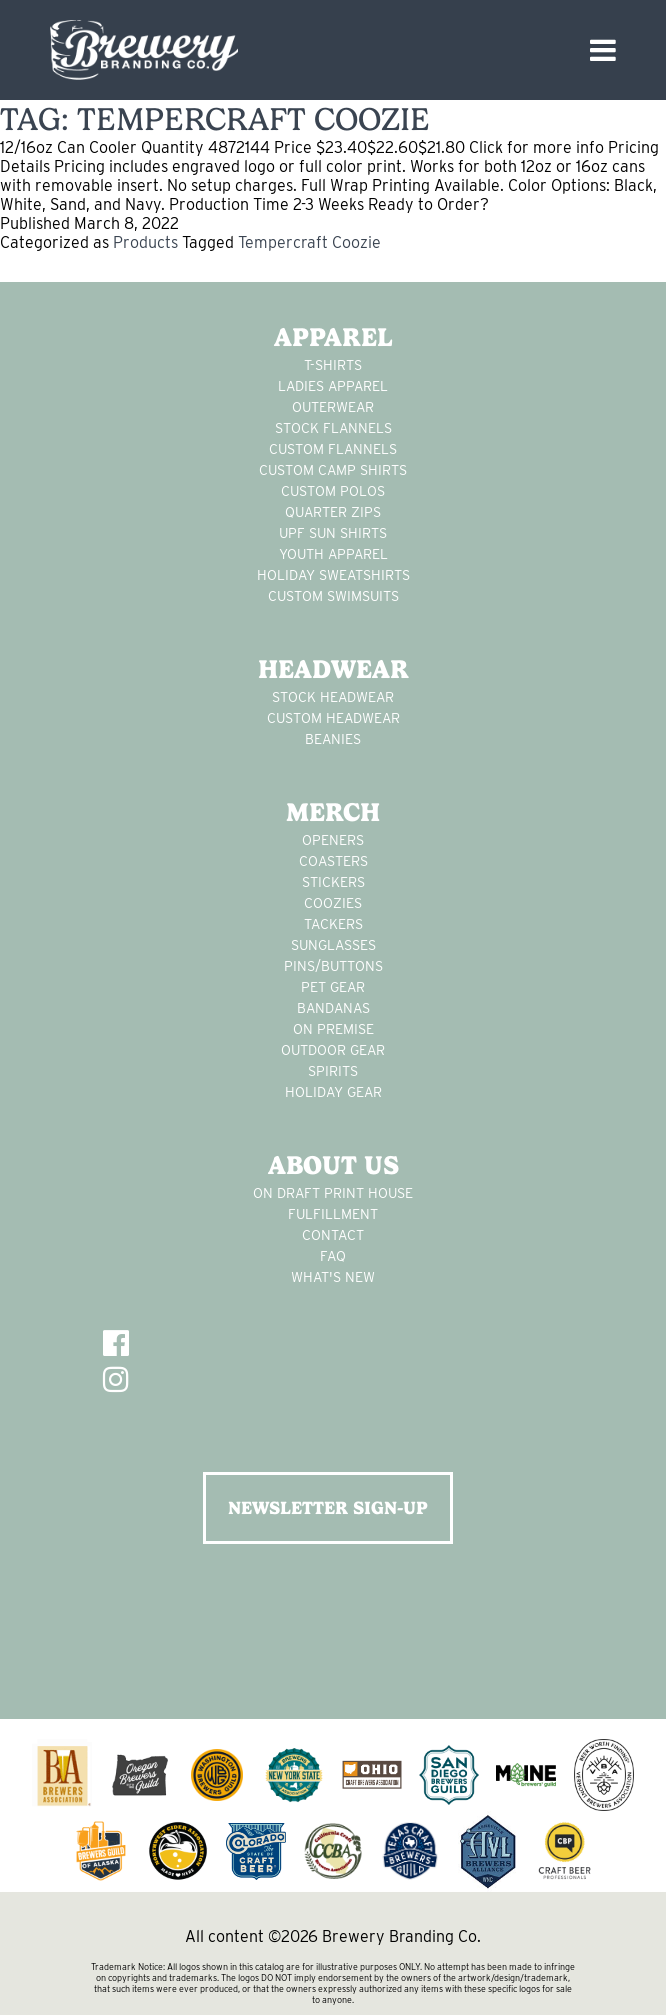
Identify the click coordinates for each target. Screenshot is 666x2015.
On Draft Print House (333, 1193)
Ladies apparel (333, 386)
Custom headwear (333, 718)
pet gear (333, 987)
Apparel (333, 337)
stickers (333, 882)
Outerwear (333, 407)
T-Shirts (333, 365)
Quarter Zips (333, 512)
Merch (333, 812)
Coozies (333, 903)
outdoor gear (333, 1050)
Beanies (333, 739)
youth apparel (333, 554)
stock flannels (333, 428)
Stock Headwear (333, 697)
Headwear (333, 669)
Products (145, 242)
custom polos (333, 491)
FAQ (333, 1256)
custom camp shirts (333, 470)
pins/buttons (333, 966)
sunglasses (333, 945)
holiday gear (333, 1092)
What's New (333, 1277)
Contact (333, 1235)
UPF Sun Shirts (333, 533)
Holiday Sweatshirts (333, 575)
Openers (333, 840)
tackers (333, 924)
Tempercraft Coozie (309, 242)
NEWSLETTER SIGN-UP (328, 1507)
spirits (333, 1071)
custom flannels (333, 449)
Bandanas (333, 1008)
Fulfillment (333, 1214)
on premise (333, 1029)
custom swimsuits (333, 596)
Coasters (333, 861)
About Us (333, 1165)
